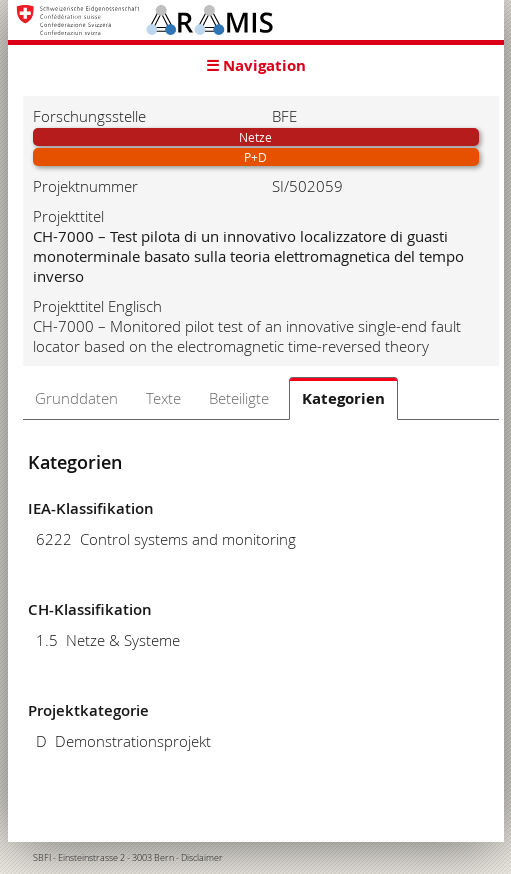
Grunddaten (76, 398)
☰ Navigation (256, 65)
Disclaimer (202, 858)
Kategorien (343, 398)
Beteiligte (239, 398)
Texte (163, 398)
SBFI (42, 858)
